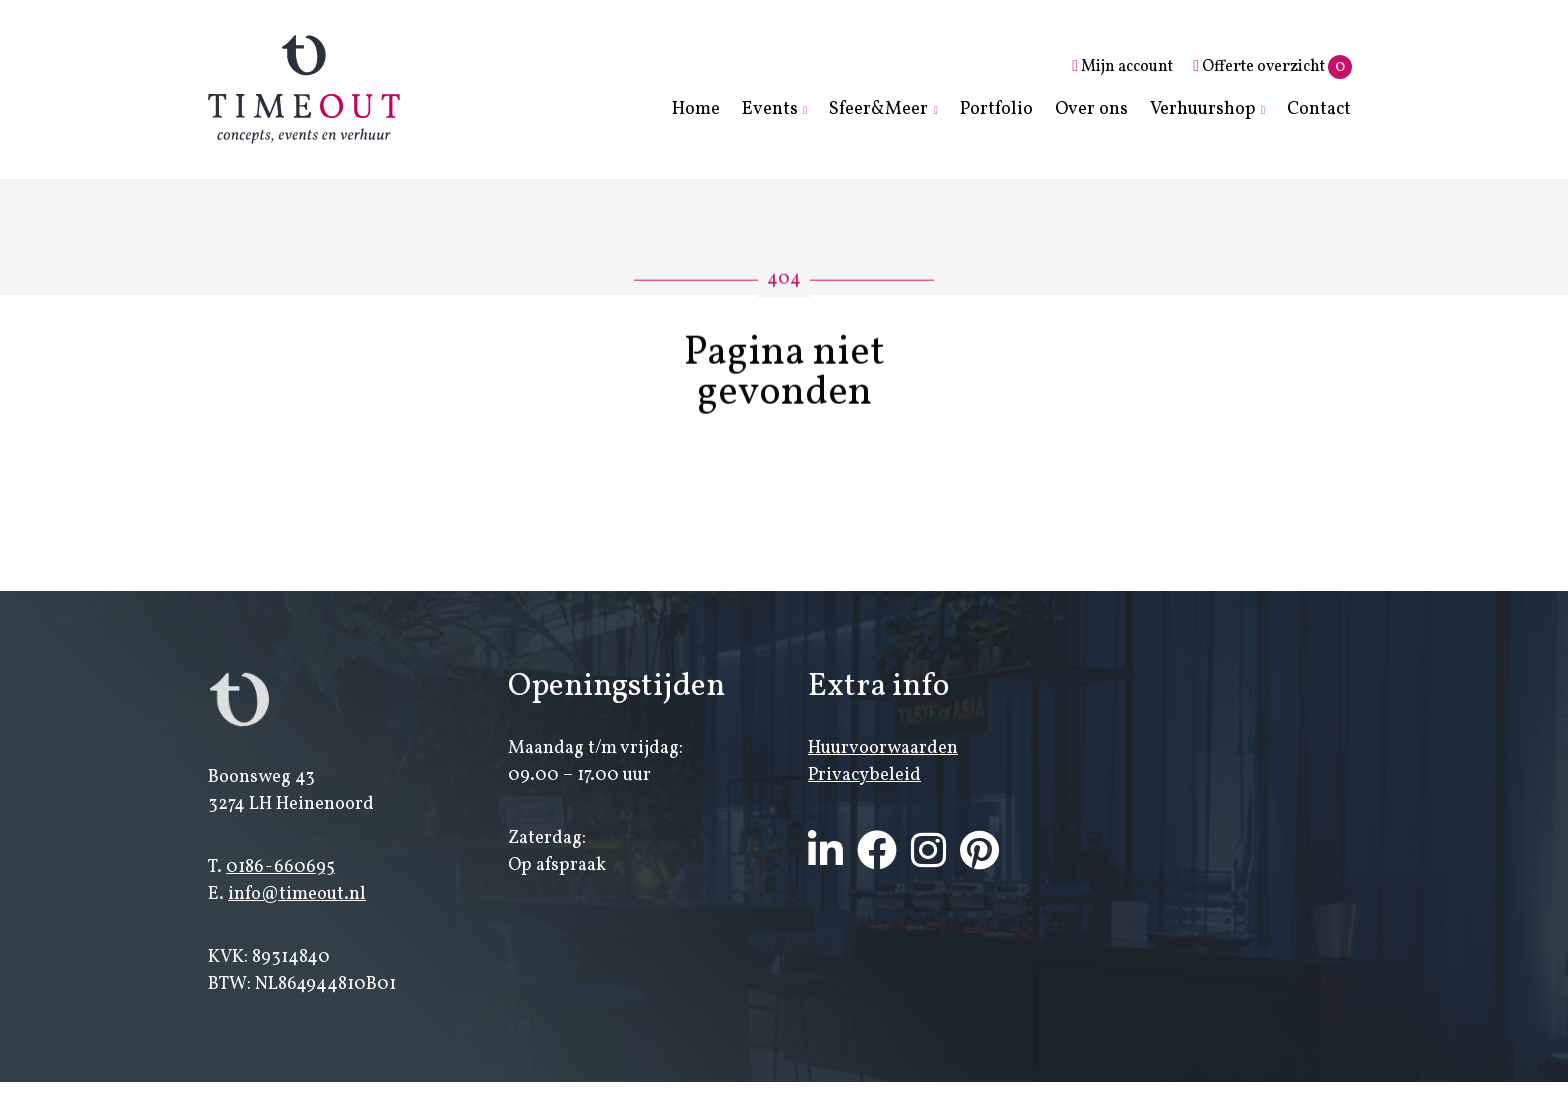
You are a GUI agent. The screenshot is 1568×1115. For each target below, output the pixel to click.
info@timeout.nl (297, 896)
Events (770, 109)
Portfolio (996, 109)
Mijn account (1122, 67)
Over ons (1091, 109)
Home (696, 109)
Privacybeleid (864, 777)
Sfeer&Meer (878, 109)
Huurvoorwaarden (883, 750)
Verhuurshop (1203, 109)
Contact (1319, 109)
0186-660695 (280, 869)
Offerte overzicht (1272, 67)
